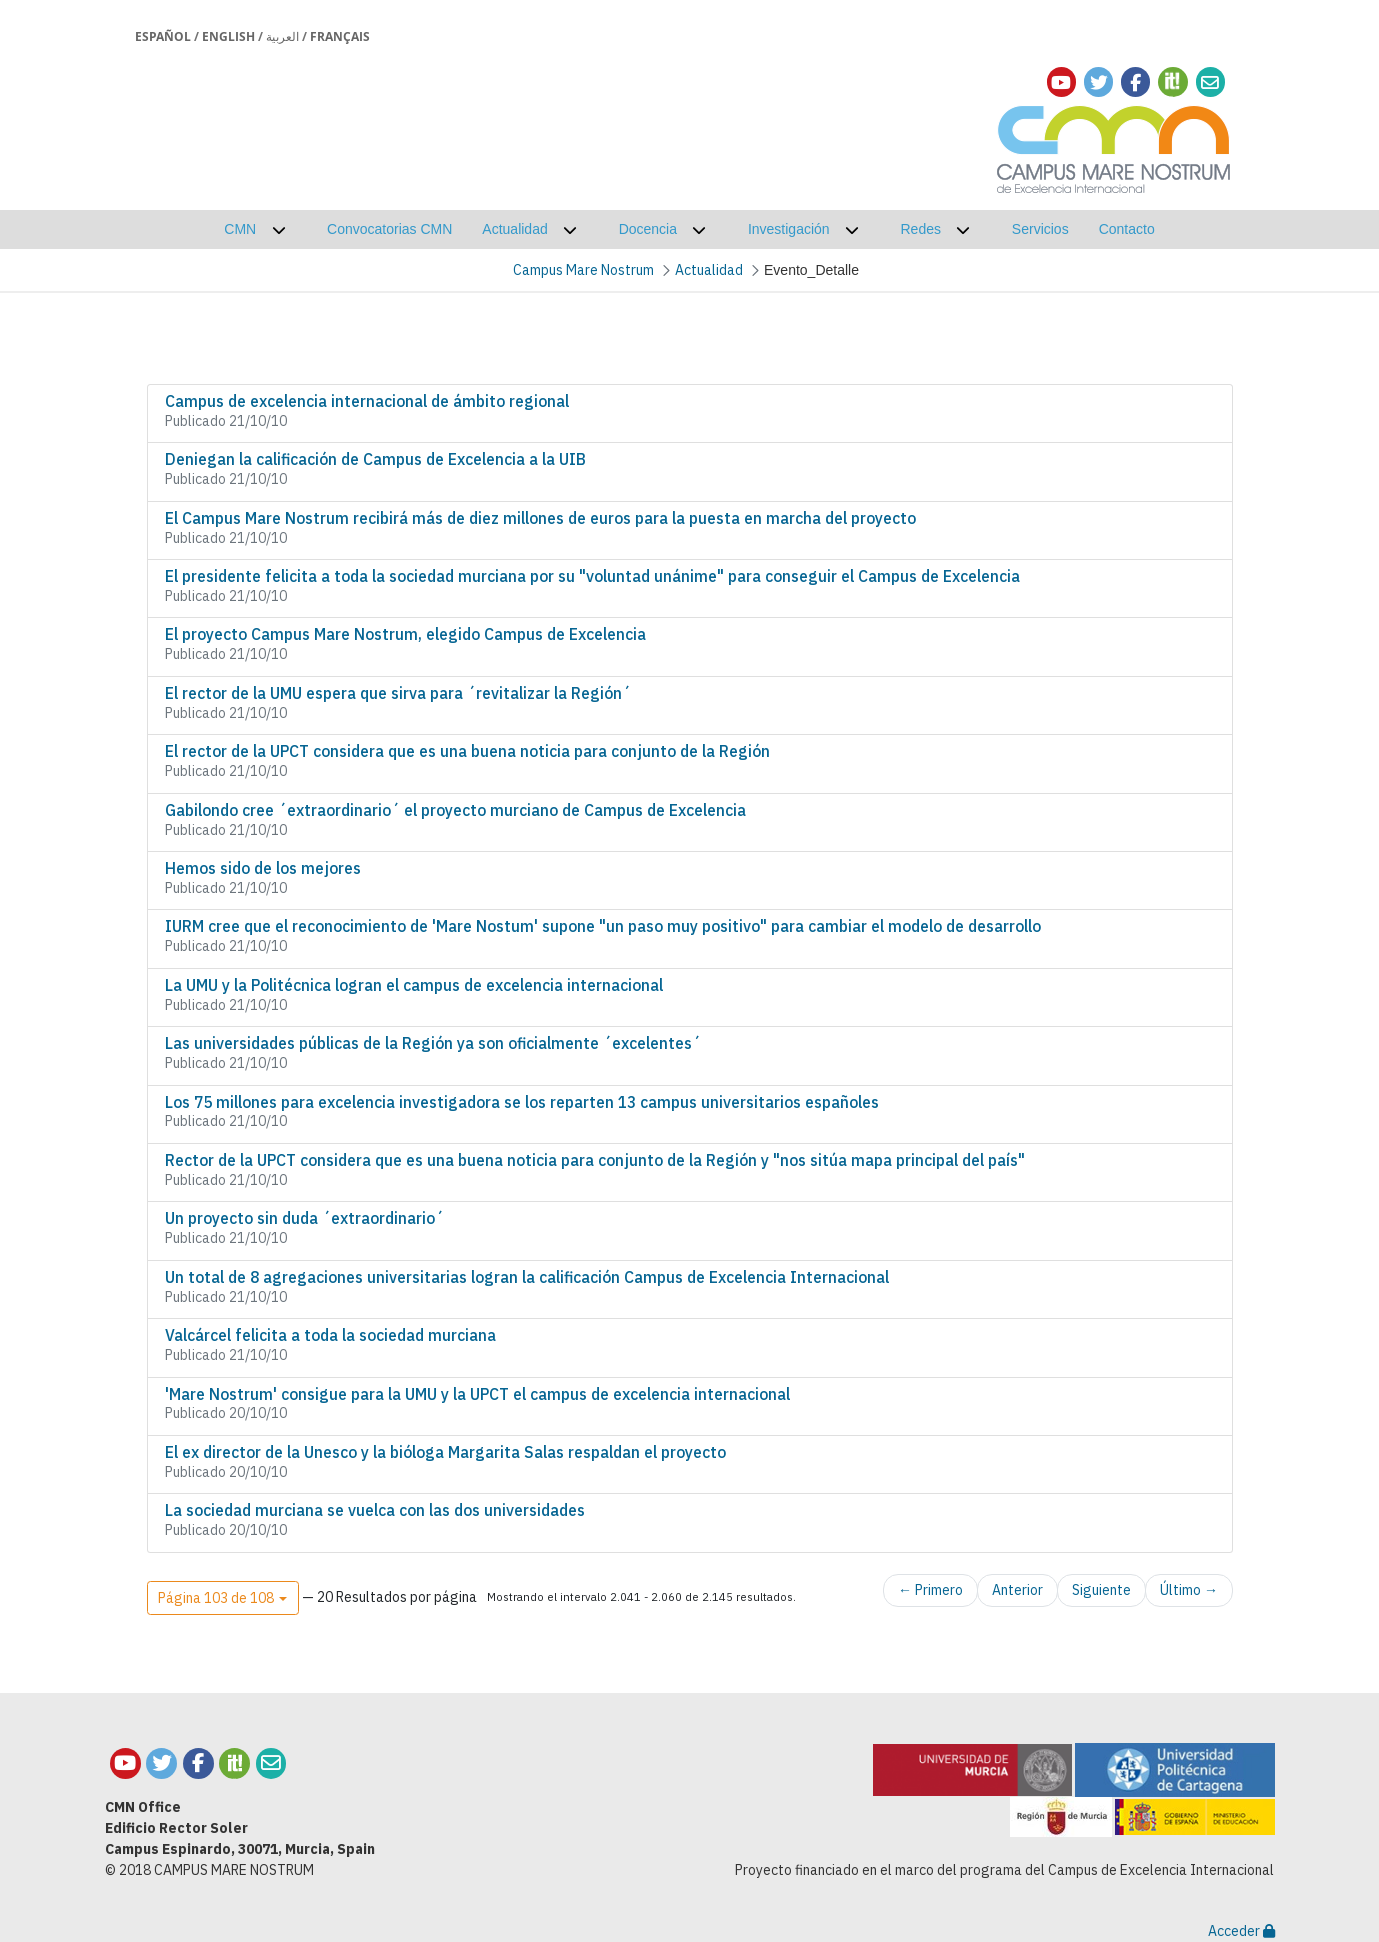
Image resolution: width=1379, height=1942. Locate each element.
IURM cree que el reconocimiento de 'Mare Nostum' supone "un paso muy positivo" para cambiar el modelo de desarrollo (603, 926)
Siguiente (1101, 1590)
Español (163, 36)
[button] (223, 1598)
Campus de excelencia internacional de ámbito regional (367, 401)
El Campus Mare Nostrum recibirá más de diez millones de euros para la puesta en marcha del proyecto (540, 518)
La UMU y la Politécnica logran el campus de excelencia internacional (414, 985)
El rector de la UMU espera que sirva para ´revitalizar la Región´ (398, 693)
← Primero (930, 1590)
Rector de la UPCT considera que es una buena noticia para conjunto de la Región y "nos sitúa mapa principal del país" (595, 1160)
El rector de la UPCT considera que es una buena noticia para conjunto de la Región (467, 751)
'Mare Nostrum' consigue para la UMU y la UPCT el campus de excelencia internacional (477, 1394)
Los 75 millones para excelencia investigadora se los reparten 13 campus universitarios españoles (522, 1102)
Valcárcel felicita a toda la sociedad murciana (330, 1335)
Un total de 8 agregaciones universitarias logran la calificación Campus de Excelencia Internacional (527, 1277)
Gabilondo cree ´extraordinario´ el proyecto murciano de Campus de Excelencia (455, 810)
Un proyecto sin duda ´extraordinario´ (304, 1218)
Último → (1189, 1590)
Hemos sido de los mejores (263, 868)
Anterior (1017, 1590)
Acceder (1241, 1931)
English (228, 36)
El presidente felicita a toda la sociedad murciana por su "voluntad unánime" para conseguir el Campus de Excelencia (592, 576)
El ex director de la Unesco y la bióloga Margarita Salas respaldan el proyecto (445, 1452)
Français (340, 36)
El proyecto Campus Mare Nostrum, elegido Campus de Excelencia (405, 634)
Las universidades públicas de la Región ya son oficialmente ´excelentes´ (433, 1043)
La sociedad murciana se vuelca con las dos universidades (375, 1510)
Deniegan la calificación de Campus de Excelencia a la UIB (375, 459)
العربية (282, 36)
